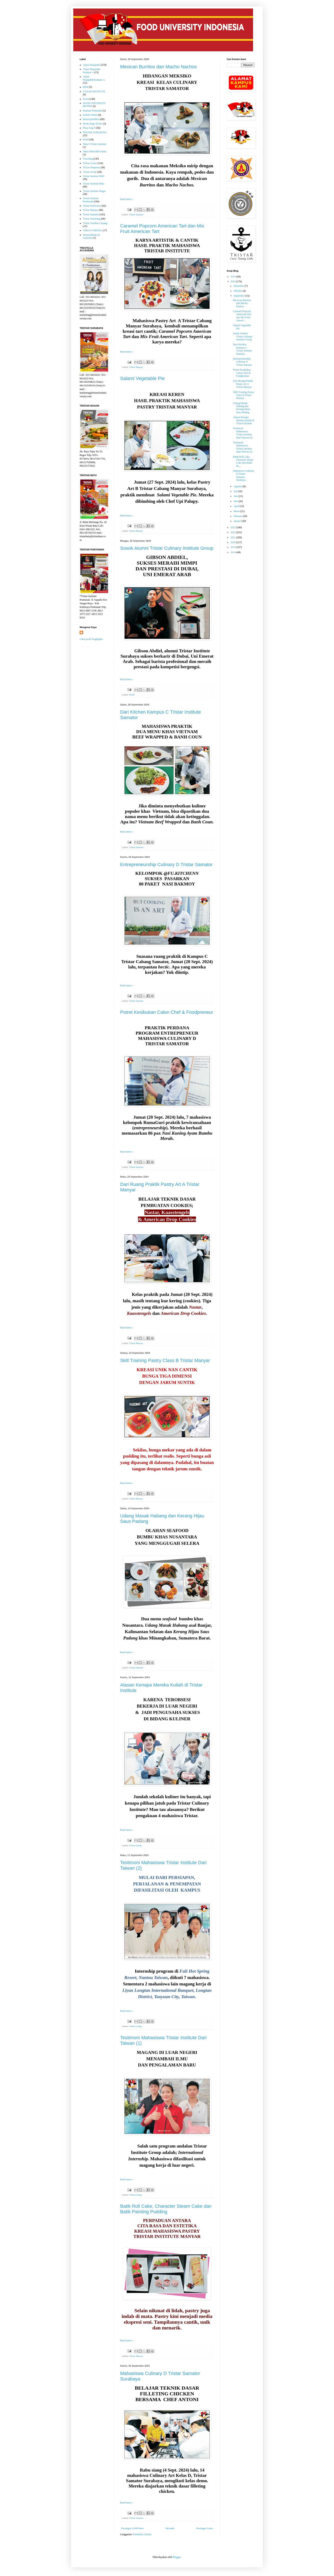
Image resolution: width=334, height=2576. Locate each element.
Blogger (177, 2557)
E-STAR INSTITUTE (94, 91)
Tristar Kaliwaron (92, 205)
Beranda (170, 2528)
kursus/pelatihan (91, 119)
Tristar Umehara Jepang (95, 223)
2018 (233, 552)
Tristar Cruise (90, 163)
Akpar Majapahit (91, 64)
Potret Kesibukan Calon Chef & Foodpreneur (166, 1012)
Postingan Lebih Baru (132, 2528)
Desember (239, 285)
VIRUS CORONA (92, 230)
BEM (85, 87)
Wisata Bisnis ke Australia (91, 236)
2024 (233, 281)
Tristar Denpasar (91, 167)
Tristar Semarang (92, 218)
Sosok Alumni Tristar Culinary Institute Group (166, 548)
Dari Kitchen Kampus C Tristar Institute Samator (242, 349)
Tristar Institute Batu (93, 183)
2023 (233, 527)
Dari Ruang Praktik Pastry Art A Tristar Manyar (243, 383)
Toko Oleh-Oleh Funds (94, 151)
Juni (236, 496)
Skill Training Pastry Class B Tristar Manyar (165, 1360)
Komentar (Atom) (142, 2534)
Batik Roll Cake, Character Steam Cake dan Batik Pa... (243, 461)
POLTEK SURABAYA (95, 132)
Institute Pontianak (92, 110)
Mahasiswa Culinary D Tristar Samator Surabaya (243, 475)
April (237, 506)
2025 (233, 276)
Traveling (88, 158)
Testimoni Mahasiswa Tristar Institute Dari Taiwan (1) (242, 447)
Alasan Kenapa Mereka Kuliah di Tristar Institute (243, 420)
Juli (236, 491)
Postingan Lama (204, 2528)
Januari (238, 521)
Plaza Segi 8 (89, 127)
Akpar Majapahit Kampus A (91, 71)
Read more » (126, 199)
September (239, 295)
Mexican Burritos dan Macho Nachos (158, 66)
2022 (233, 532)
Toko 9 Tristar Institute (94, 144)
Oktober (238, 290)
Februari (238, 516)
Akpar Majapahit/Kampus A (94, 78)
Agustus (238, 486)
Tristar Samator (136, 214)
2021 (233, 537)
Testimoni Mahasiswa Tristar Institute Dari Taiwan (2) (242, 433)
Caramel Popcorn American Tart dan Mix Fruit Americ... (242, 316)
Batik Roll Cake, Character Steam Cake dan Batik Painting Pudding (166, 2208)
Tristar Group (135, 1845)
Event (86, 98)
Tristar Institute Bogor (94, 191)
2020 (233, 542)
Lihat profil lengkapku (91, 639)
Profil (131, 694)
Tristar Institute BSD (93, 176)
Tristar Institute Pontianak (91, 200)
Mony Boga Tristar (92, 123)
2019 (233, 547)
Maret (237, 511)
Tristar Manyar (136, 367)
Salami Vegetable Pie (142, 378)
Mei (236, 501)
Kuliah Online (90, 114)
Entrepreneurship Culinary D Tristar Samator (166, 864)
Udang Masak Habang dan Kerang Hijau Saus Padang (241, 408)
